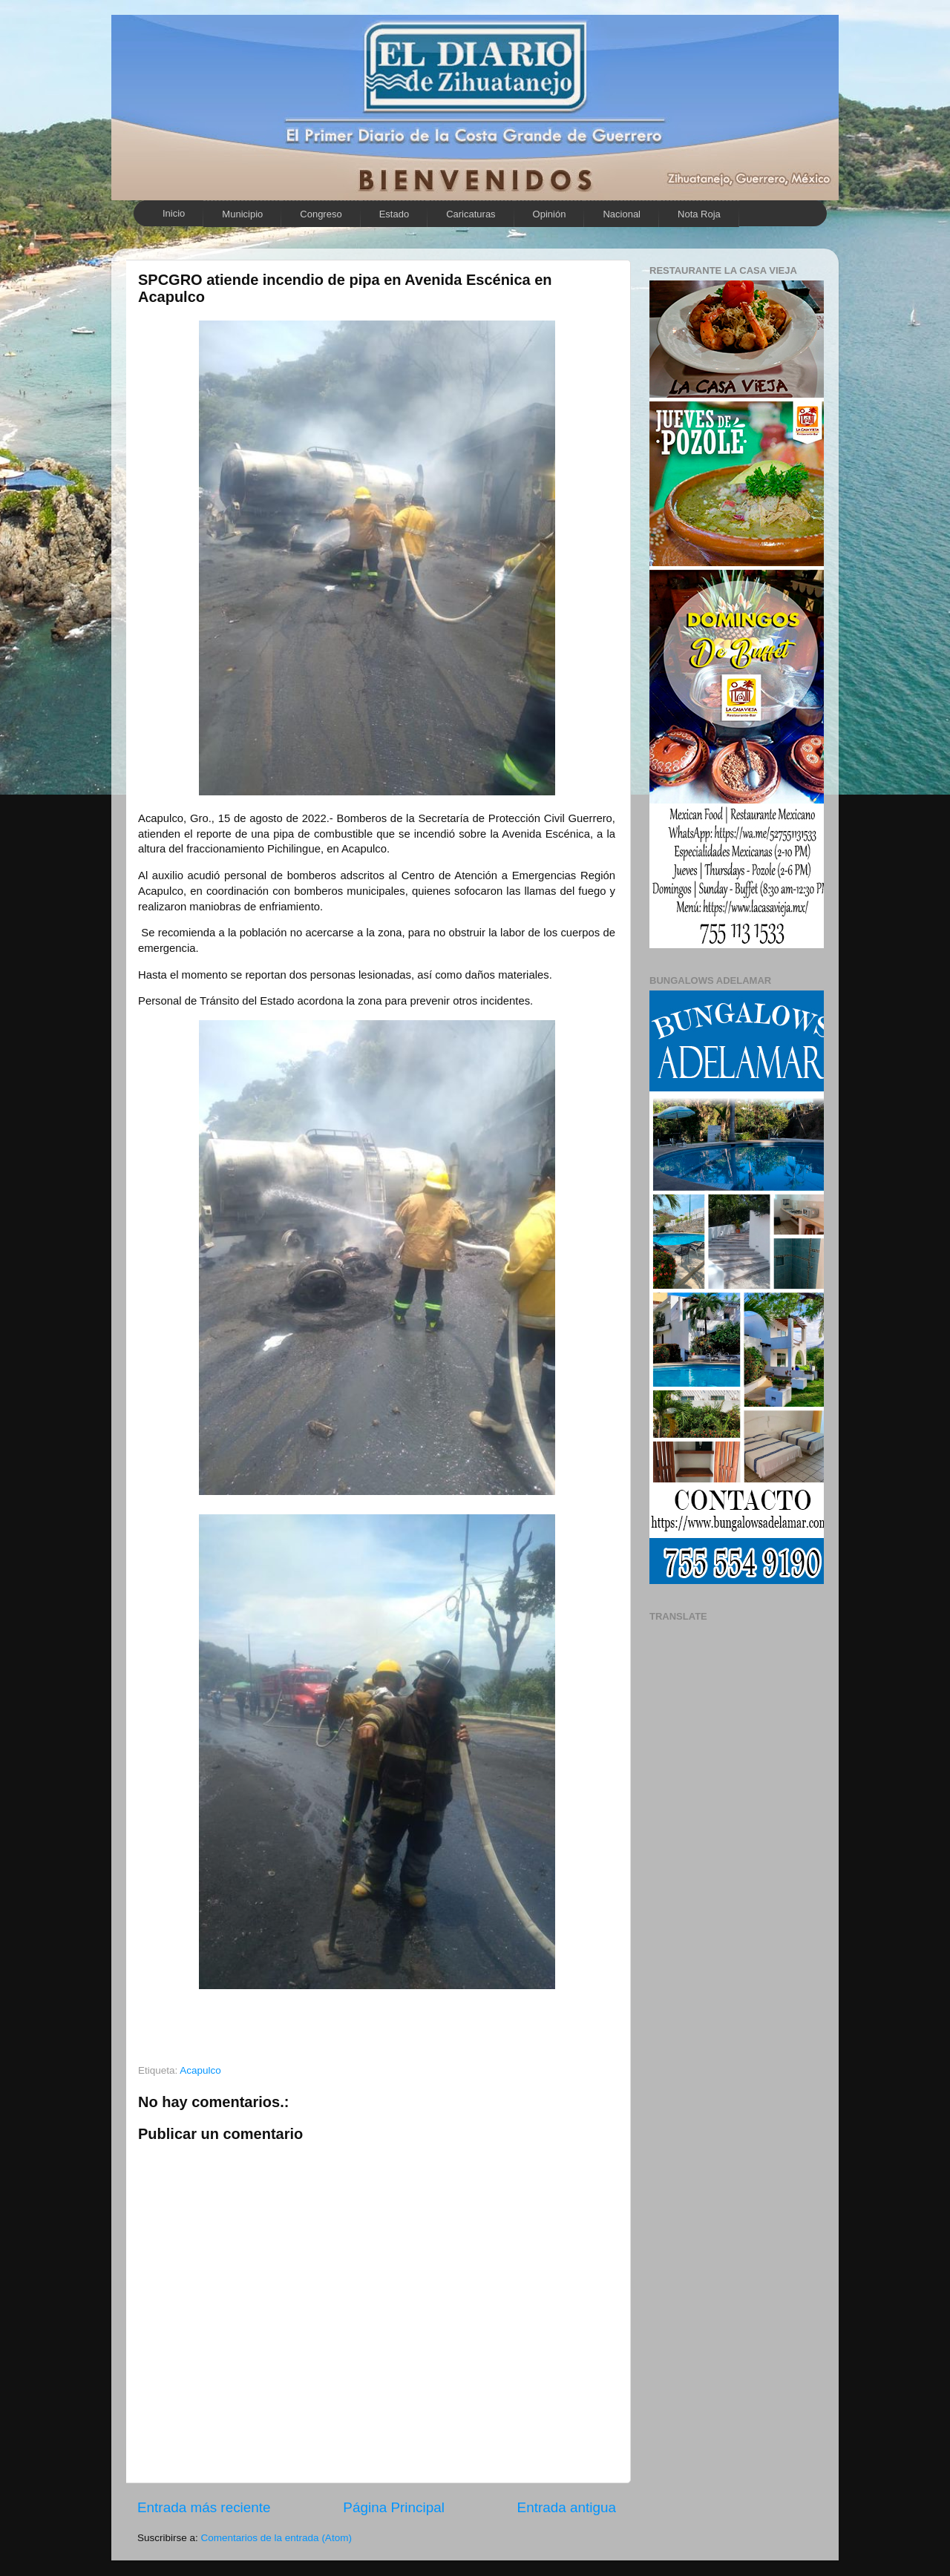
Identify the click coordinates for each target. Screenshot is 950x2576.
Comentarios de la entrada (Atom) (276, 2537)
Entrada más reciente (204, 2507)
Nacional (622, 214)
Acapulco (200, 2070)
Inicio (174, 213)
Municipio (242, 214)
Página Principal (394, 2507)
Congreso (320, 214)
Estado (394, 214)
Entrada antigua (566, 2507)
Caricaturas (470, 214)
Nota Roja (699, 214)
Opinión (549, 214)
